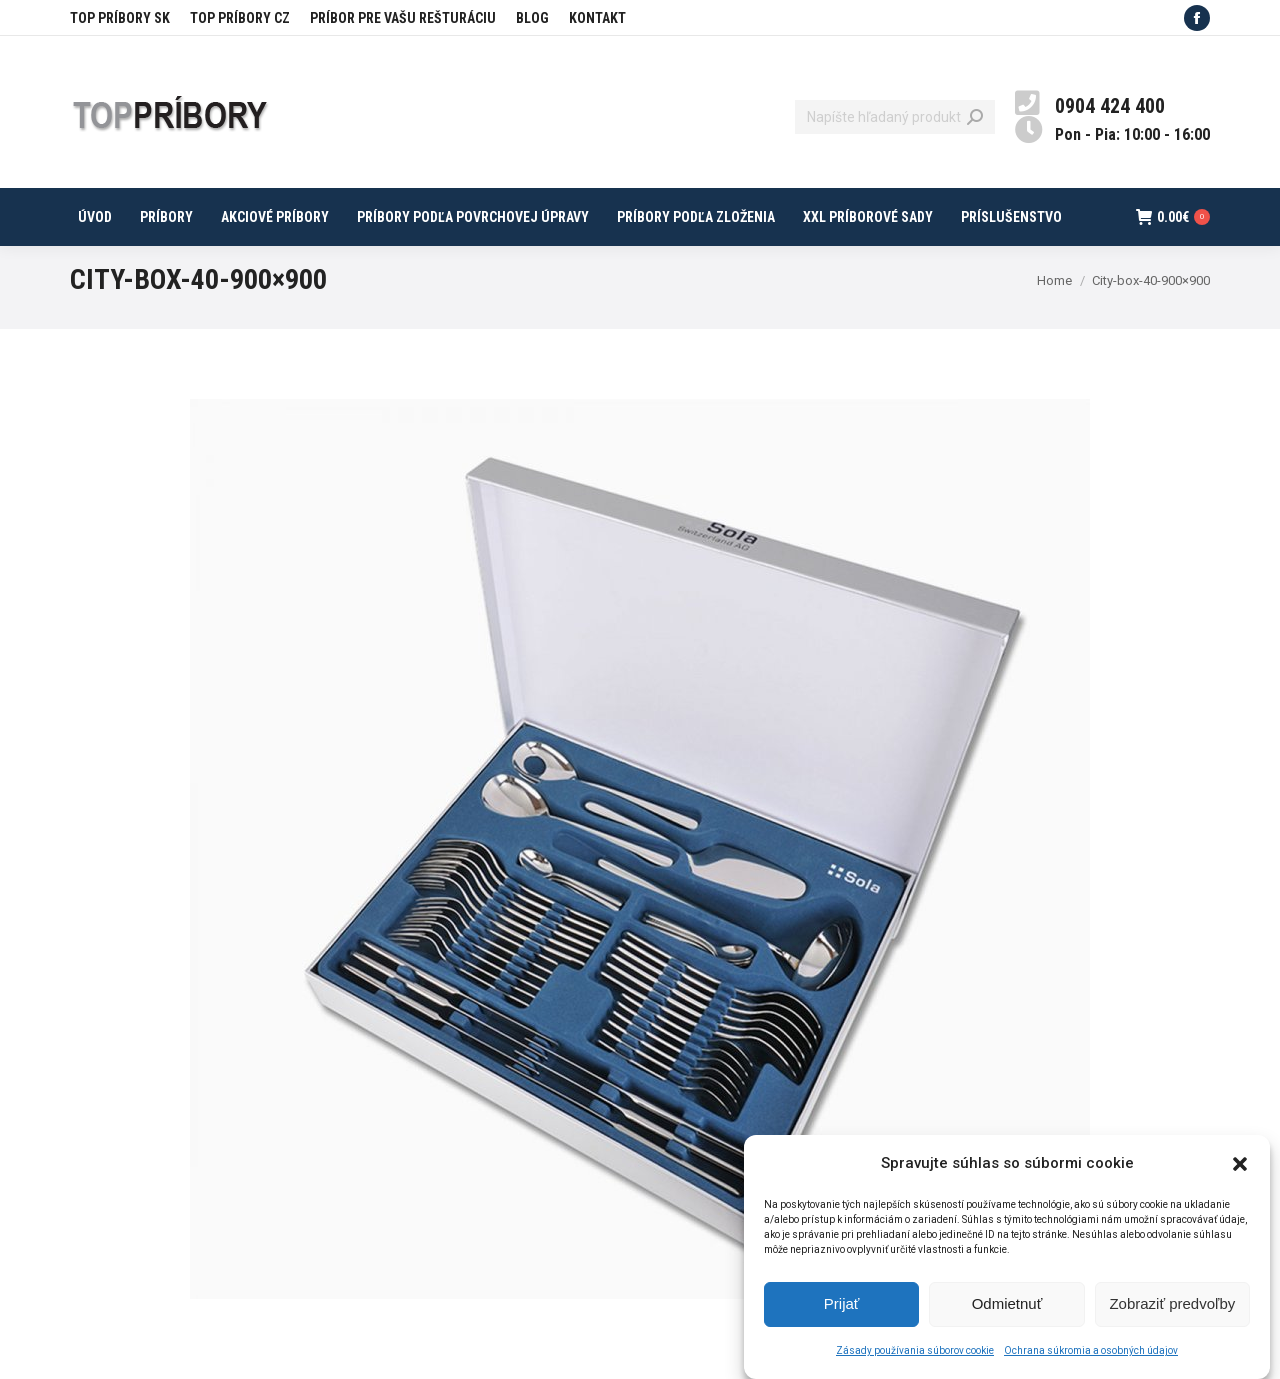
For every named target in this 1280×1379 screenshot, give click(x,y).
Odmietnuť (1007, 1315)
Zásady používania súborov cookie (915, 1361)
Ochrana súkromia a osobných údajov (1091, 1361)
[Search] (895, 117)
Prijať (842, 1315)
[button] (1240, 1175)
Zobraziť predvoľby (1172, 1315)
